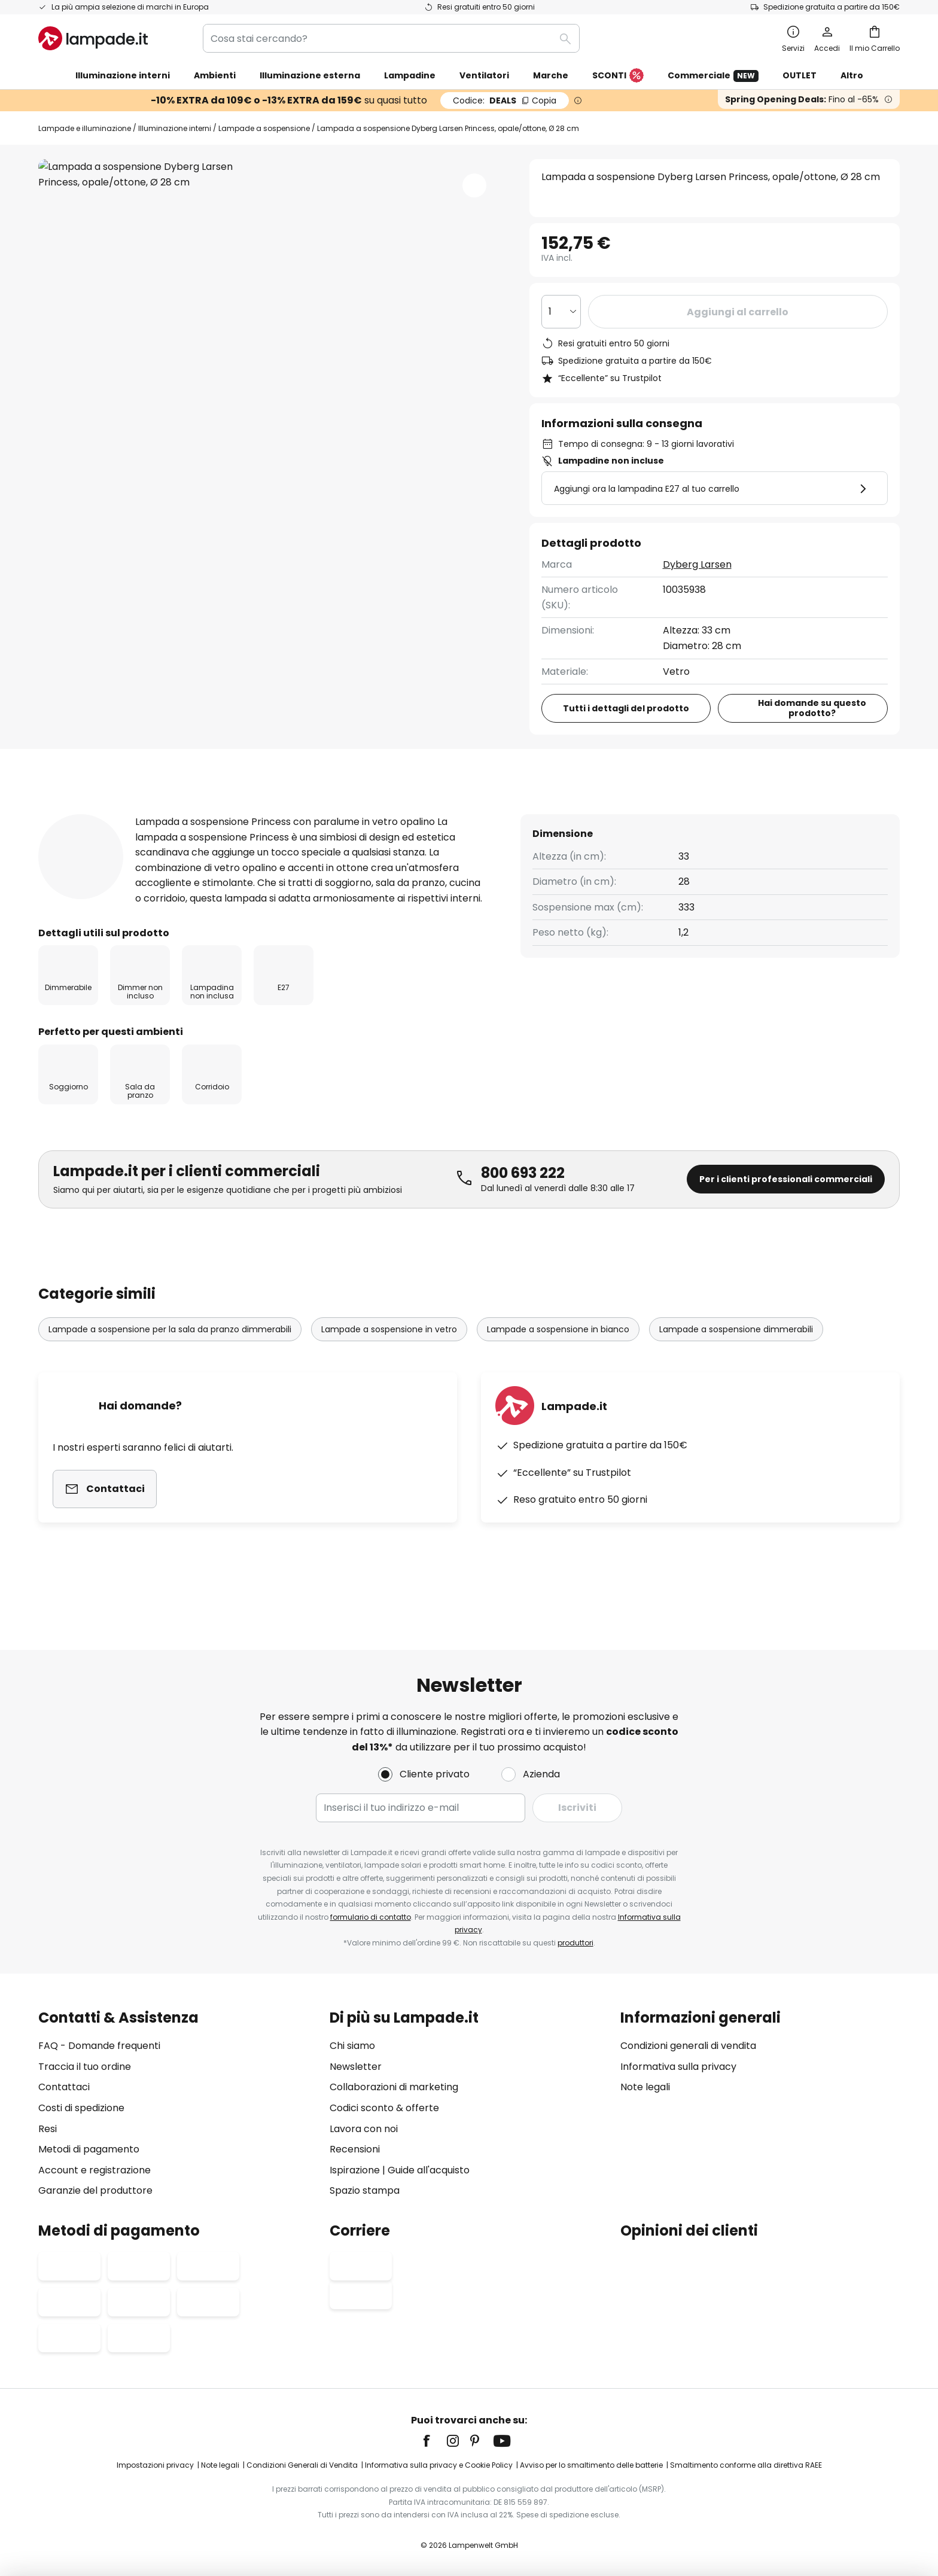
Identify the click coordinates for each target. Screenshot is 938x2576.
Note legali (645, 2087)
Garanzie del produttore (95, 2190)
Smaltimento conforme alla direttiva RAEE (746, 2465)
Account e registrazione (94, 2170)
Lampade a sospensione (264, 128)
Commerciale (713, 75)
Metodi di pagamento (88, 2149)
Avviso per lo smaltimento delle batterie (591, 2465)
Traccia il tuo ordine (84, 2066)
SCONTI (618, 76)
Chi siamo (352, 2046)
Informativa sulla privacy (678, 2066)
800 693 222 (523, 1211)
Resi (47, 2129)
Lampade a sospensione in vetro (389, 1368)
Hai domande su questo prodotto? (812, 708)
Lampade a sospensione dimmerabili (736, 1368)
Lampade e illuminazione (84, 128)
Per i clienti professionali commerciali (785, 1217)
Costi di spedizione (81, 2108)
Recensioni (303, 813)
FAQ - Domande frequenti (99, 2046)
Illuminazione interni (174, 128)
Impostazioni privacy (155, 2465)
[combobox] (391, 38)
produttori (575, 1943)
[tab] (71, 813)
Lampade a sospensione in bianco (558, 1368)
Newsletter (356, 2066)
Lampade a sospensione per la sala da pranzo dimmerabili (169, 1368)
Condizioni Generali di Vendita (302, 2465)
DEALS (504, 100)
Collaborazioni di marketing (394, 2087)
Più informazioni (183, 813)
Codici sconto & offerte (384, 2108)
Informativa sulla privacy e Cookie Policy (439, 2465)
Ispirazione (355, 2170)
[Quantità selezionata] (561, 311)
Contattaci (64, 2087)
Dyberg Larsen (697, 564)
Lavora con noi (364, 2129)
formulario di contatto (370, 1917)
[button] (474, 185)
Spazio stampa (365, 2190)
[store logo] (93, 38)
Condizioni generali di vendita (688, 2046)
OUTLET (799, 75)
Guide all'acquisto (429, 2170)
